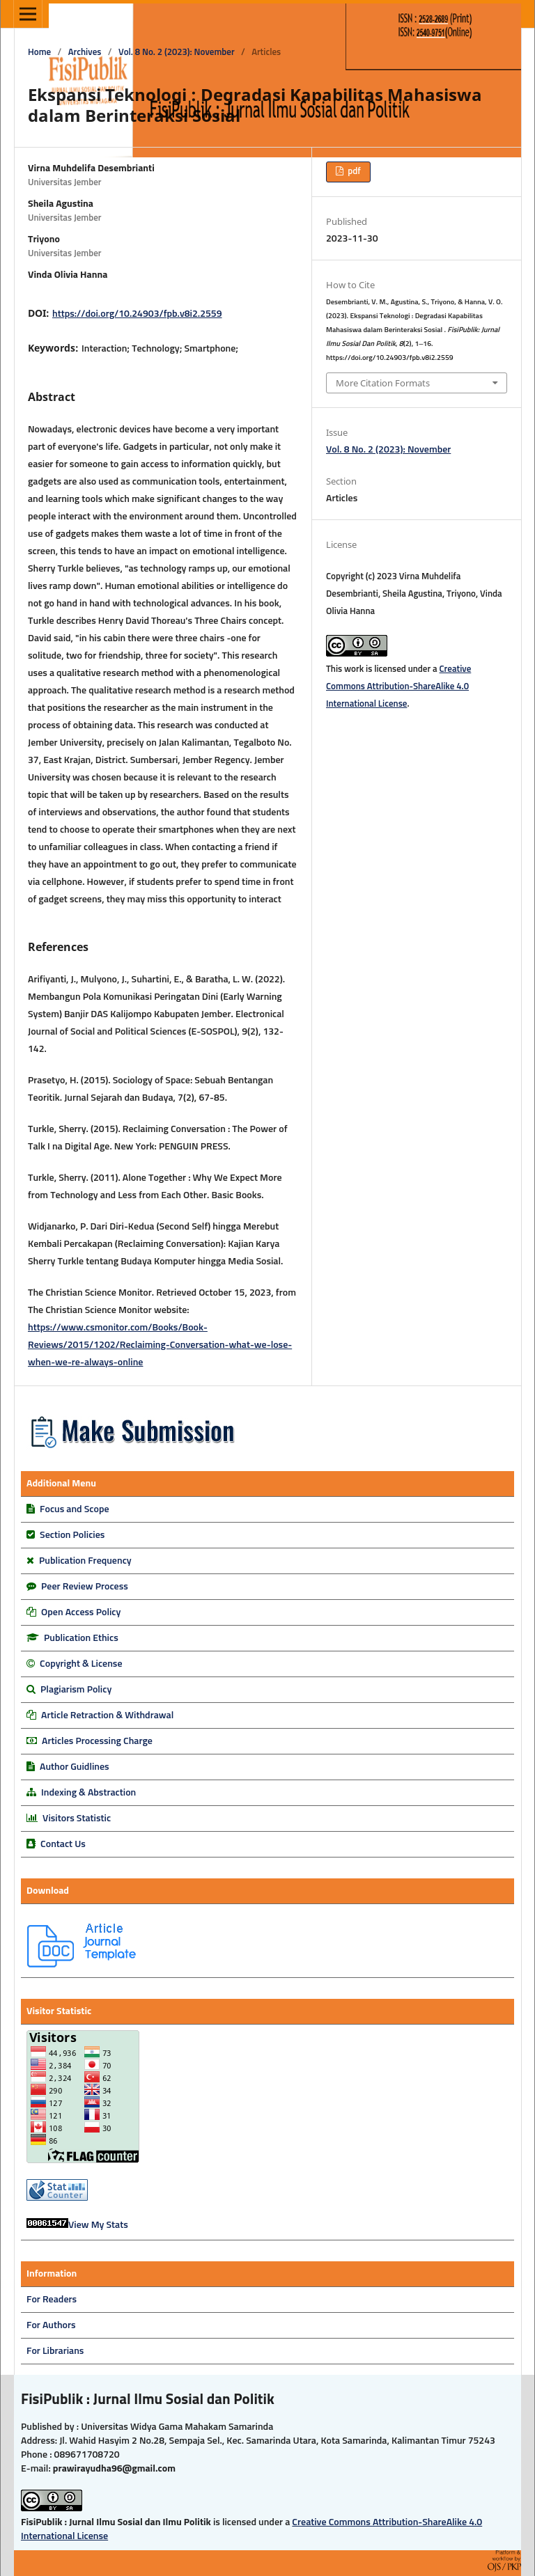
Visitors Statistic (76, 1818)
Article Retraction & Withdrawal (107, 1715)
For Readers (51, 2299)
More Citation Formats (383, 383)
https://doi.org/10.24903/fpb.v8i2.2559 (137, 314)
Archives (85, 52)
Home (39, 52)
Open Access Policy (81, 1612)
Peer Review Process (84, 1587)
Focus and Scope (74, 1509)
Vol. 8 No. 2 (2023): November (176, 52)
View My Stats (98, 2225)
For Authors (51, 2325)
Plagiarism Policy (75, 1690)
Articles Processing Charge (96, 1741)
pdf (353, 171)
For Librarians (55, 2351)
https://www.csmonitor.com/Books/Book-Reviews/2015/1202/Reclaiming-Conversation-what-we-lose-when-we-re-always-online (160, 1345)
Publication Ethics (81, 1638)
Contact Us (63, 1844)
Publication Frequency (85, 1561)
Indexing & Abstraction (88, 1793)
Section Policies (72, 1535)
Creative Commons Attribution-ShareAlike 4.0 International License (398, 687)
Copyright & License (81, 1664)
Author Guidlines (74, 1767)
